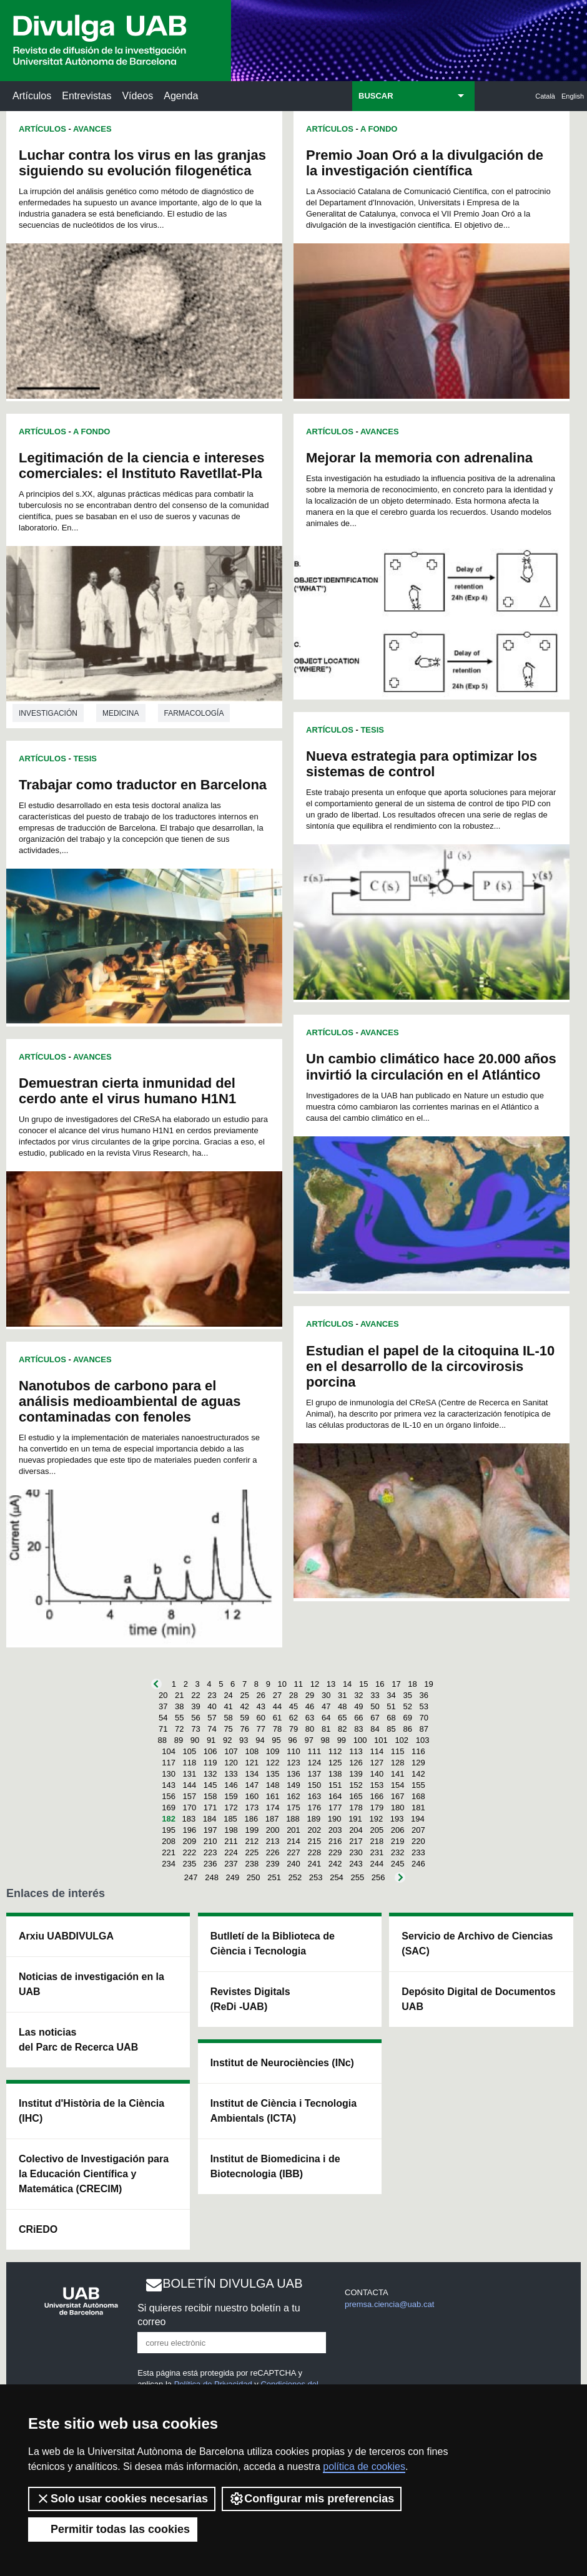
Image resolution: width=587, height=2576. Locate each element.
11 (298, 1684)
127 (376, 1762)
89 (178, 1740)
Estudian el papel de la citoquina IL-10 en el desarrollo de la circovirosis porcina (430, 1366)
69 (407, 1717)
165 (356, 1796)
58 (228, 1717)
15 (363, 1684)
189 (313, 1818)
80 (309, 1729)
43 (261, 1706)
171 (210, 1807)
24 (228, 1695)
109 (273, 1751)
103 (423, 1740)
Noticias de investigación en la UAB (91, 1984)
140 (376, 1773)
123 (293, 1762)
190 (335, 1818)
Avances (92, 129)
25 (244, 1695)
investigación (48, 713)
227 (293, 1852)
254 (336, 1877)
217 (356, 1841)
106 (210, 1751)
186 (251, 1818)
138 (335, 1773)
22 (195, 1695)
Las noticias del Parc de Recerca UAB (78, 2039)
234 (168, 1863)
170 (190, 1807)
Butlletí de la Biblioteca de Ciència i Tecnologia (272, 1943)
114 (376, 1751)
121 (252, 1762)
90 (194, 1740)
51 (391, 1706)
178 (356, 1807)
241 (314, 1863)
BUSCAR (375, 95)
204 (356, 1830)
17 (396, 1684)
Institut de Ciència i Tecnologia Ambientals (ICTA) (283, 2111)
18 (412, 1684)
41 (228, 1706)
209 (190, 1841)
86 (407, 1729)
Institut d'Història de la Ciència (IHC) (91, 2111)
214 (293, 1841)
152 (356, 1785)
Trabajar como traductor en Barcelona (143, 785)
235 (190, 1863)
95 (276, 1740)
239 (273, 1863)
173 (252, 1807)
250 (253, 1877)
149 (293, 1785)
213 (273, 1841)
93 (243, 1740)
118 (190, 1762)
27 (277, 1695)
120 (231, 1762)
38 (179, 1706)
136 (293, 1773)
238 (252, 1863)
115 (398, 1751)
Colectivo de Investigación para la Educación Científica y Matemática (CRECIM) (94, 2174)
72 (179, 1729)
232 (398, 1852)
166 (376, 1796)
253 (316, 1877)
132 (210, 1773)
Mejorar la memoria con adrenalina (419, 458)
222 (190, 1852)
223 (210, 1852)
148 (273, 1785)
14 (347, 1684)
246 (418, 1863)
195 (168, 1830)
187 (272, 1818)
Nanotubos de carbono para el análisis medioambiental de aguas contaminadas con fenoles (130, 1401)
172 (231, 1807)
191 (355, 1818)
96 (292, 1740)
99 (341, 1740)
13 (331, 1684)
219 (398, 1841)
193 (397, 1818)
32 (358, 1695)
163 (314, 1796)
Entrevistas (86, 95)
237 (231, 1863)
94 (259, 1740)
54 (163, 1717)
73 (195, 1729)
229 (335, 1852)
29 (309, 1695)
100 (360, 1740)
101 (381, 1740)
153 (376, 1785)
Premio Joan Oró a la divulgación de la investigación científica (424, 162)
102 (401, 1740)
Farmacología (194, 713)
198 (231, 1830)
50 (374, 1706)
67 (374, 1717)
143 (168, 1785)
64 (326, 1717)
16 (379, 1684)
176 (314, 1807)
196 (190, 1830)
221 (168, 1852)
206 (398, 1830)
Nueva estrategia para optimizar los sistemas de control (421, 763)
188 (293, 1818)
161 (273, 1796)
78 (277, 1729)
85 (391, 1729)
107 (231, 1751)
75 (228, 1729)
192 (376, 1818)
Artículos (31, 95)
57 (211, 1717)
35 (407, 1695)
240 (293, 1863)
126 (356, 1762)
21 (179, 1695)
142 (418, 1773)
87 (424, 1729)
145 (210, 1785)
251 (274, 1877)
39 (195, 1706)
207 (418, 1830)
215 (314, 1841)
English (572, 96)
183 (189, 1818)
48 (342, 1706)
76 (244, 1729)
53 (424, 1706)
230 (356, 1852)
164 (335, 1796)
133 (231, 1773)
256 (378, 1877)
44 (277, 1706)
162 (293, 1796)
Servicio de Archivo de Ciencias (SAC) (477, 1943)
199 (252, 1830)
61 (277, 1717)
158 (210, 1796)
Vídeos (137, 95)
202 (314, 1830)
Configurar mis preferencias (311, 2498)
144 (190, 1785)
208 (168, 1841)
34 (391, 1695)
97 (308, 1740)
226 (273, 1852)
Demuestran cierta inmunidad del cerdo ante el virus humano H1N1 (127, 1090)
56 (195, 1717)
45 (293, 1706)
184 (210, 1818)
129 (418, 1762)
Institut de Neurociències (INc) (282, 2062)
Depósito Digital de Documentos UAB (478, 1999)
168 (418, 1796)
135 (273, 1773)
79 (293, 1729)
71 (163, 1729)
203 (335, 1830)
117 (168, 1762)
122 (273, 1762)
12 (314, 1684)
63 (309, 1717)
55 (179, 1717)
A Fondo (91, 431)
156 (168, 1796)
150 (314, 1785)
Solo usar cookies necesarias (122, 2498)
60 (261, 1717)
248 (212, 1877)
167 (398, 1796)
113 (356, 1751)
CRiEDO (38, 2229)
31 (342, 1695)
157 (190, 1796)
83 (358, 1729)
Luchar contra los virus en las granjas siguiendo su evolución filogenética (142, 162)
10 (282, 1684)
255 (357, 1877)
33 (374, 1695)
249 (233, 1877)
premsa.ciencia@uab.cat (389, 2304)
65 (342, 1717)
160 (252, 1796)
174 (273, 1807)
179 (376, 1807)
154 (398, 1785)
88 (162, 1740)
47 (326, 1706)
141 (398, 1773)
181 (418, 1807)
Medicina (120, 713)
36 (424, 1695)
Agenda (181, 95)
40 (211, 1706)
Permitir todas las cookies (113, 2529)
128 (398, 1762)
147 (252, 1785)
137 (314, 1773)
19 (428, 1684)
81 (326, 1729)
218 (376, 1841)
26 (261, 1695)
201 (293, 1830)
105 (190, 1751)
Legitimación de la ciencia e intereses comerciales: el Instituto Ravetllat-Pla (141, 465)
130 (168, 1773)
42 (244, 1706)
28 (293, 1695)
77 (261, 1729)
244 (376, 1863)
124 (314, 1762)
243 (356, 1863)
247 (191, 1877)
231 (376, 1852)
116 (418, 1751)
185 (230, 1818)
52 (407, 1706)
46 (309, 1706)
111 (314, 1751)
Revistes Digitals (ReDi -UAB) (250, 1999)
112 (335, 1751)
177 (335, 1807)
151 (335, 1785)
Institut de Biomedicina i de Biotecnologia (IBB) (275, 2166)
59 (244, 1717)
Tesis (85, 758)
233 (418, 1852)
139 (356, 1773)
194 (418, 1818)
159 (231, 1796)
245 (398, 1863)
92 (227, 1740)
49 (358, 1706)
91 (211, 1740)
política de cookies (364, 2466)
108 (252, 1751)
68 (391, 1717)
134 (252, 1773)
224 (231, 1852)
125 (335, 1762)
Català (545, 96)
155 (418, 1785)
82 (342, 1729)
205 (376, 1830)
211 (231, 1841)
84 (374, 1729)
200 (273, 1830)
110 (293, 1751)
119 (210, 1762)
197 (210, 1830)
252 (295, 1877)
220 (418, 1841)
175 (293, 1807)
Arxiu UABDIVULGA (66, 1936)
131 (190, 1773)
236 (210, 1863)
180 (398, 1807)
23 (211, 1695)
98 (325, 1740)
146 (231, 1785)
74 (211, 1729)
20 (163, 1695)
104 (168, 1751)
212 (252, 1841)
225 (252, 1852)
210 (210, 1841)
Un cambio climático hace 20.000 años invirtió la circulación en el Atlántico (431, 1066)
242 (335, 1863)
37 (163, 1706)
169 (168, 1807)
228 (314, 1852)
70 (424, 1717)
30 (326, 1695)
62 (293, 1717)
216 (335, 1841)
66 (358, 1717)
